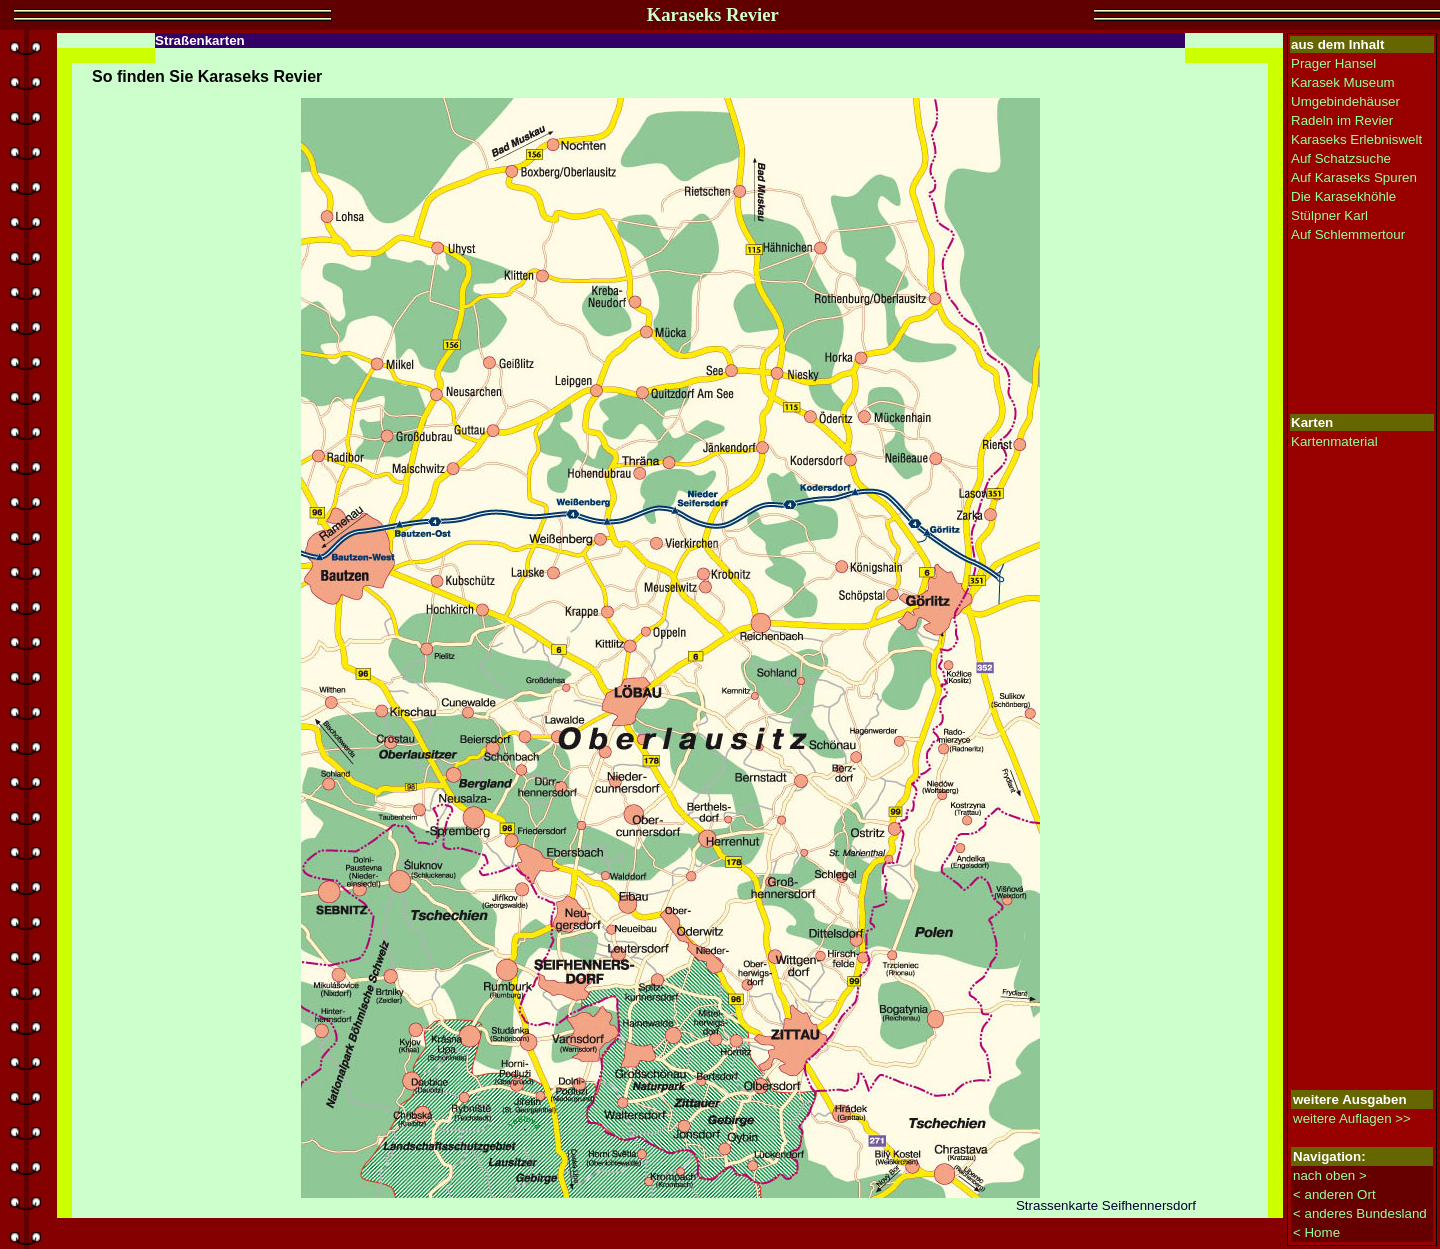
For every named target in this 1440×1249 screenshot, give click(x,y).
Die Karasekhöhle (1343, 196)
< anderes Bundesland (1360, 1213)
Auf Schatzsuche (1341, 158)
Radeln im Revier (1342, 120)
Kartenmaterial (1334, 441)
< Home (1316, 1232)
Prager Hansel (1333, 63)
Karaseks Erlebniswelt (1356, 139)
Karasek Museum (1343, 82)
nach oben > (1330, 1175)
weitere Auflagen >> (1352, 1118)
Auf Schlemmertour (1348, 234)
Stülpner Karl (1329, 215)
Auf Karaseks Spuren (1354, 177)
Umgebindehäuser (1345, 101)
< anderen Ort (1334, 1194)
